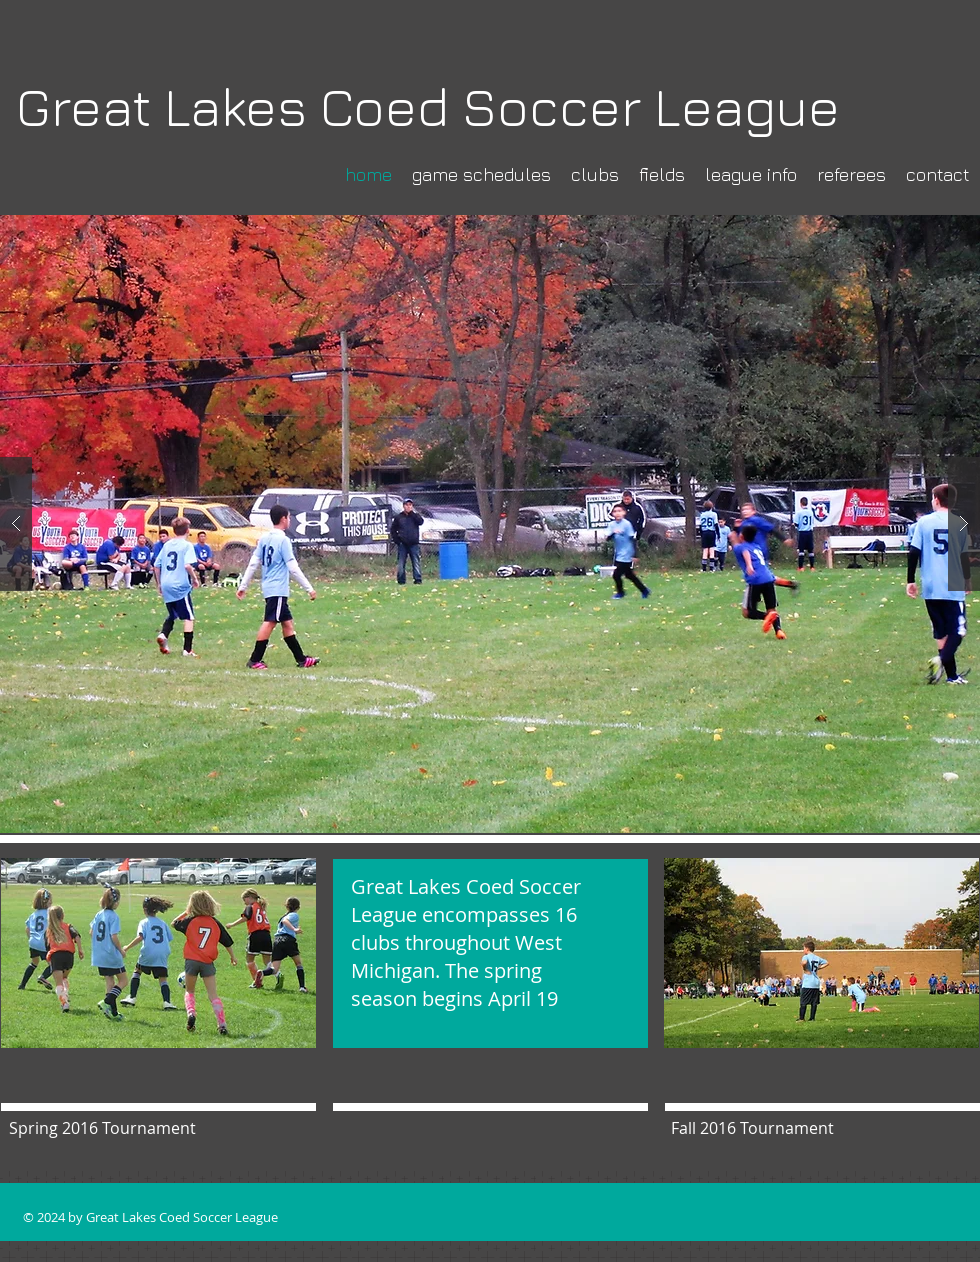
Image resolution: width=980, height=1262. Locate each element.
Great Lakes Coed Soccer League (428, 106)
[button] (490, 524)
